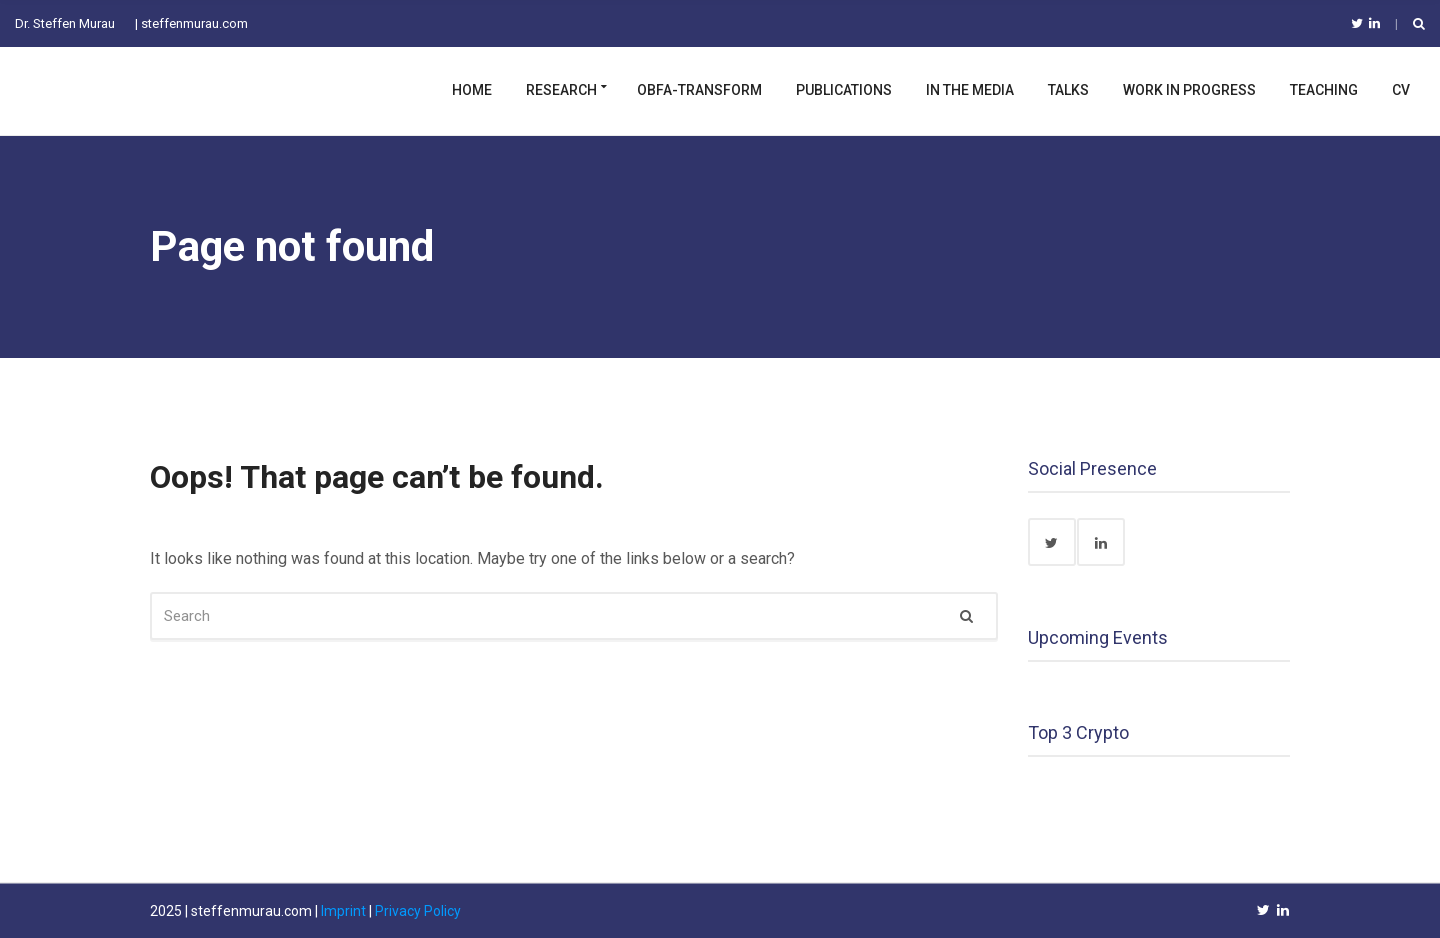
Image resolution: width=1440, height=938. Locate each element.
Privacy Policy (418, 911)
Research (561, 90)
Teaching (1324, 90)
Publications (844, 90)
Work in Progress (1189, 90)
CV (1401, 90)
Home (472, 90)
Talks (1068, 90)
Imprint (343, 911)
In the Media (970, 90)
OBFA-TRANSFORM (699, 90)
